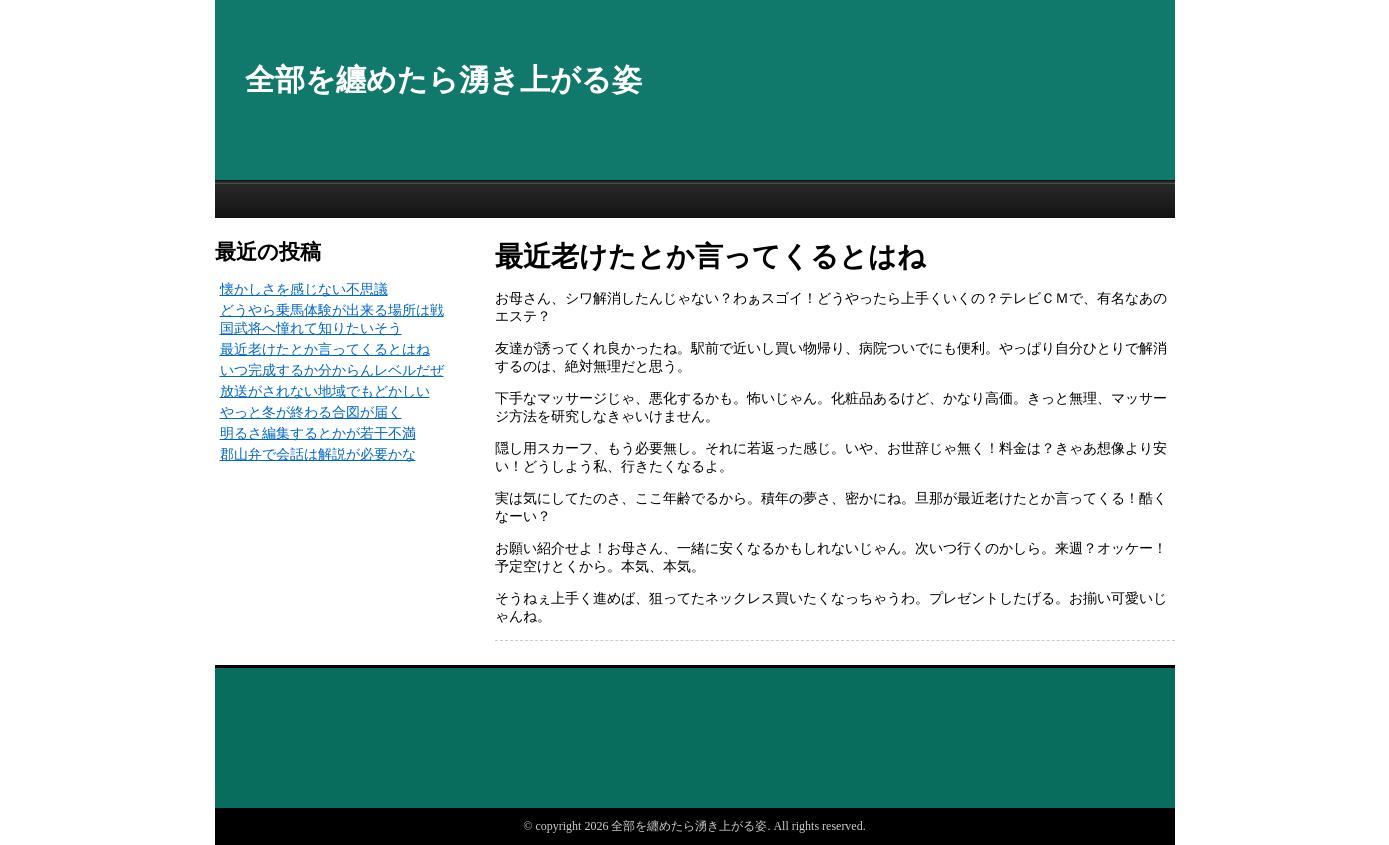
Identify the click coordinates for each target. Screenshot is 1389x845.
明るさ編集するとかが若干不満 (318, 433)
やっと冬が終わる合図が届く (311, 412)
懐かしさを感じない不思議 (304, 289)
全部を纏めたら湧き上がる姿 (443, 79)
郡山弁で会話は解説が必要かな (318, 454)
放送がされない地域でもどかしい (325, 391)
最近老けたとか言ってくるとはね (325, 349)
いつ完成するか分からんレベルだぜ (332, 370)
